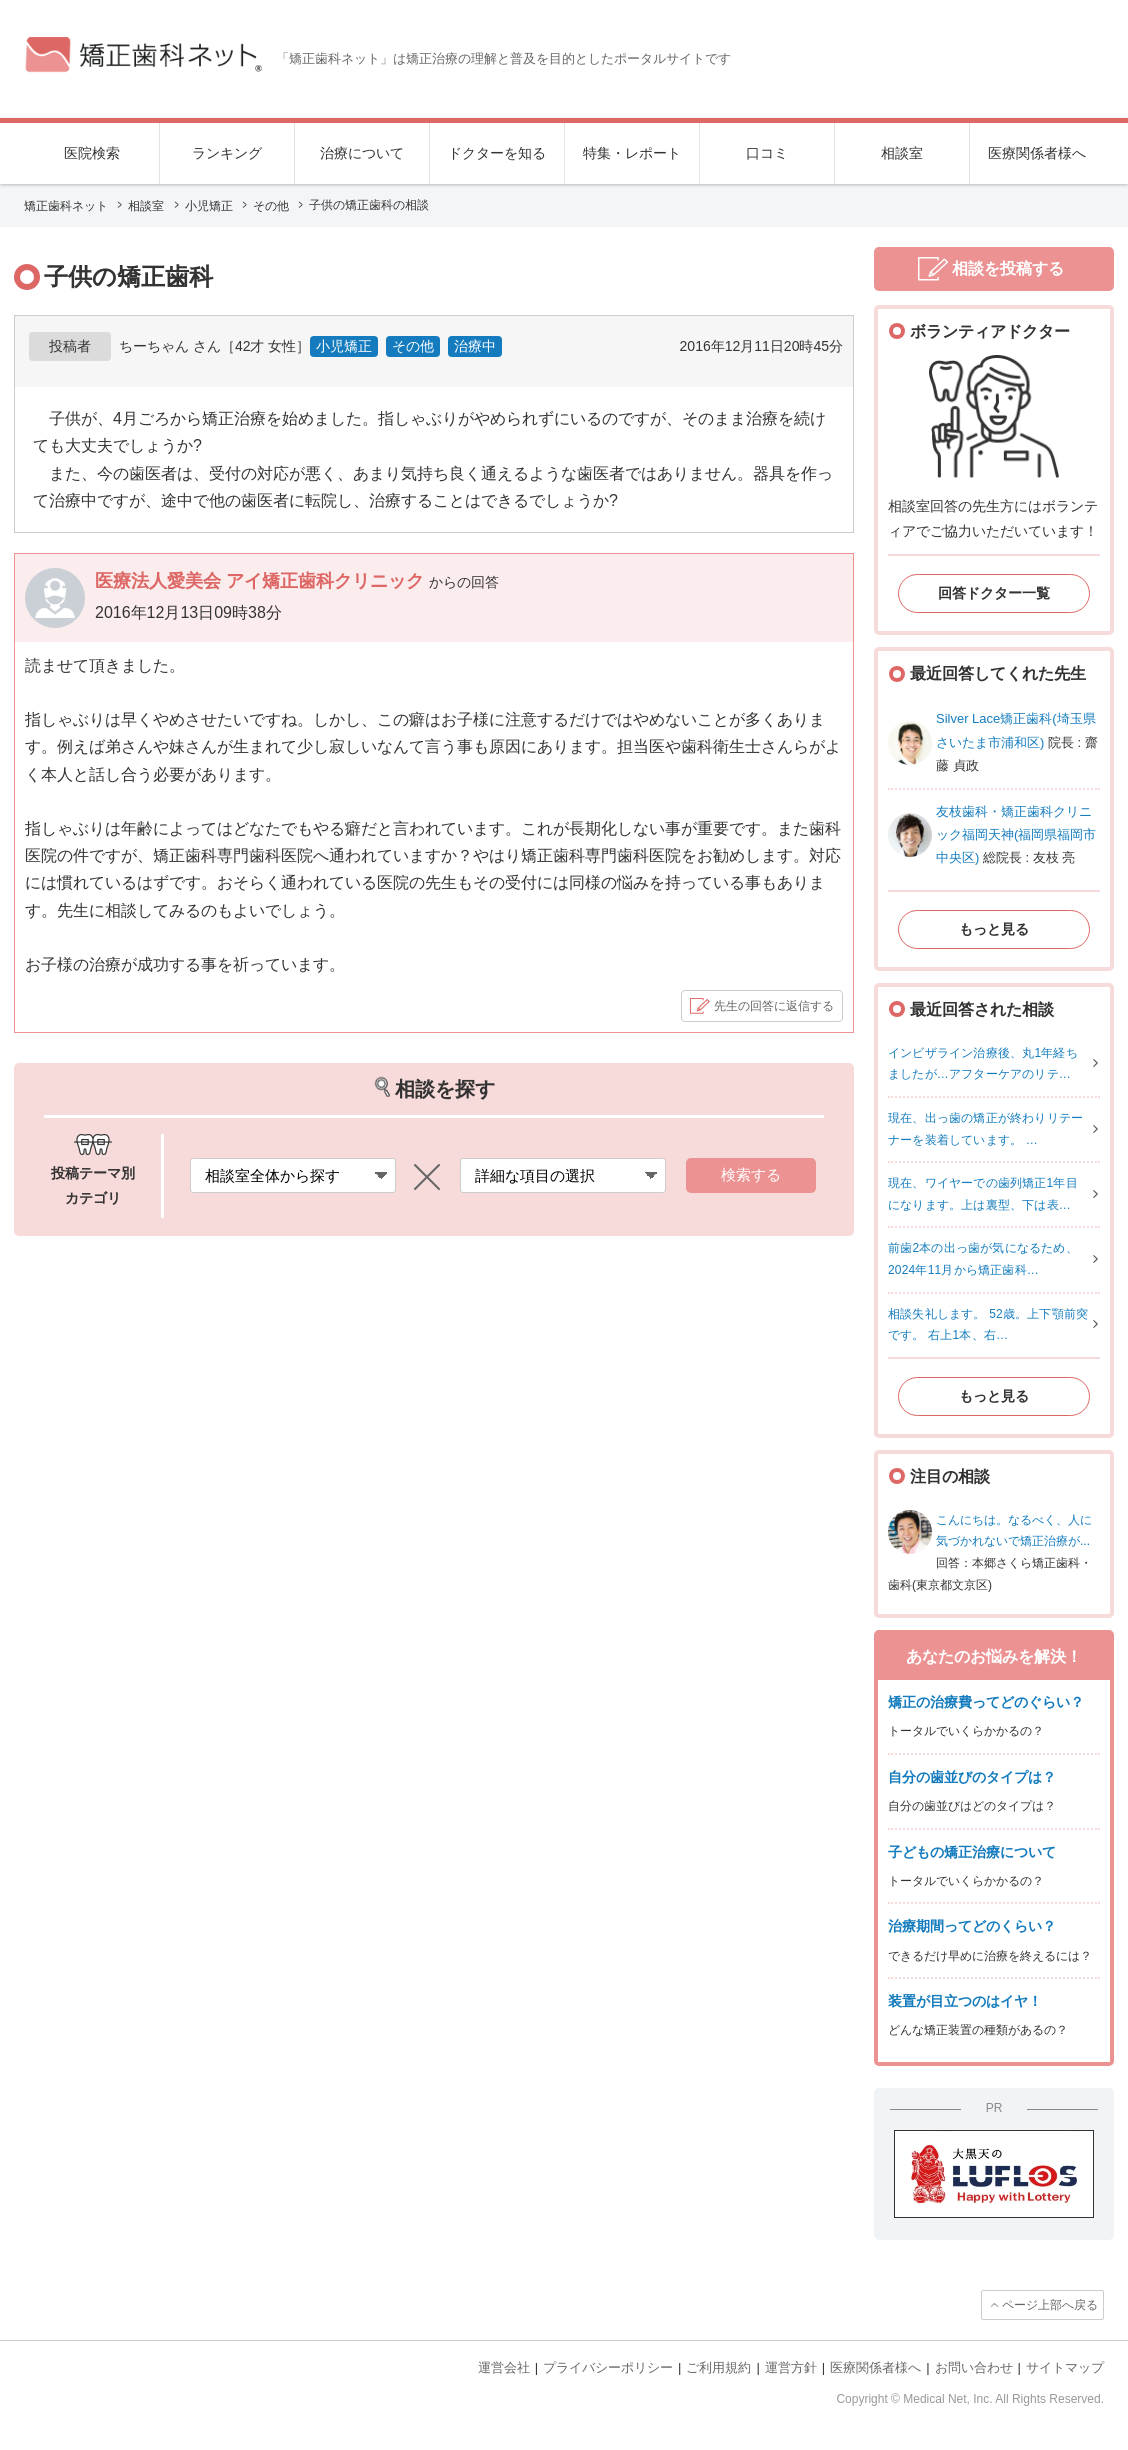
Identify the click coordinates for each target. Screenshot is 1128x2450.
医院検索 (92, 153)
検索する (751, 1174)
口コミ (767, 153)
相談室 (902, 153)
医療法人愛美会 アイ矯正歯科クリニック (262, 581)
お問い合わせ (974, 2367)
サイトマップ (1065, 2367)
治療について (362, 153)
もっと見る (994, 929)
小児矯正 (344, 346)
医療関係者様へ (1037, 153)
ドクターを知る (497, 153)
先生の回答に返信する (774, 1006)
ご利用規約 (718, 2367)
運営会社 (504, 2367)
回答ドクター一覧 (994, 593)
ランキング (227, 153)
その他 (413, 346)
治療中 (475, 346)
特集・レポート (632, 153)
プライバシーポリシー (608, 2367)
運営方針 (791, 2367)
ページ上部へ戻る (1050, 2305)
